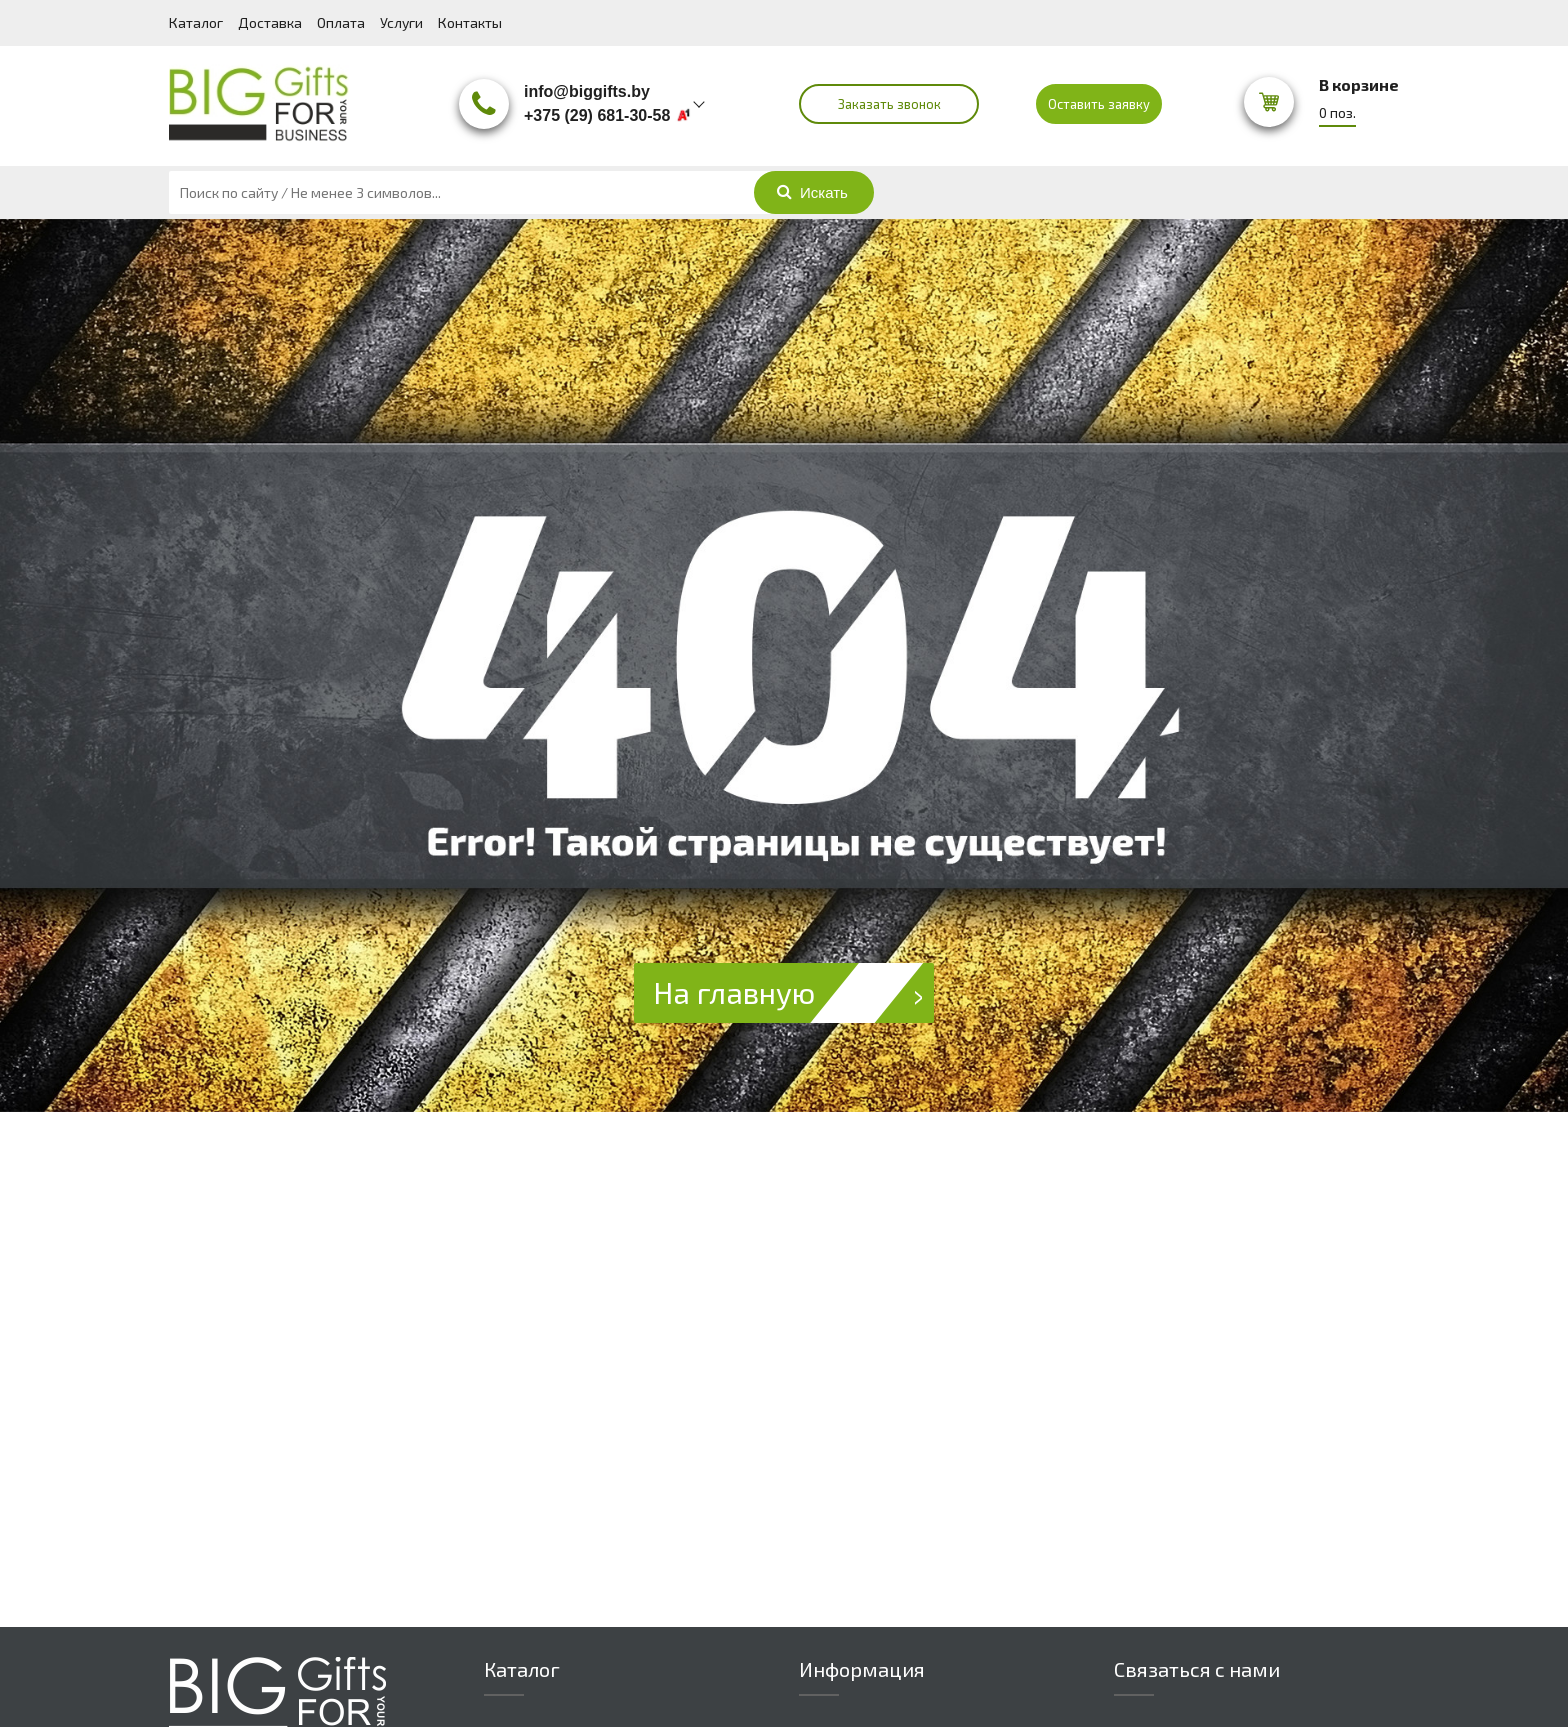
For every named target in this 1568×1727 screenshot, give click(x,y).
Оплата (341, 22)
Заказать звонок (889, 104)
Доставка (270, 22)
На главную (794, 993)
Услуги (401, 22)
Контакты (470, 22)
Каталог (196, 22)
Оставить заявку (1099, 104)
